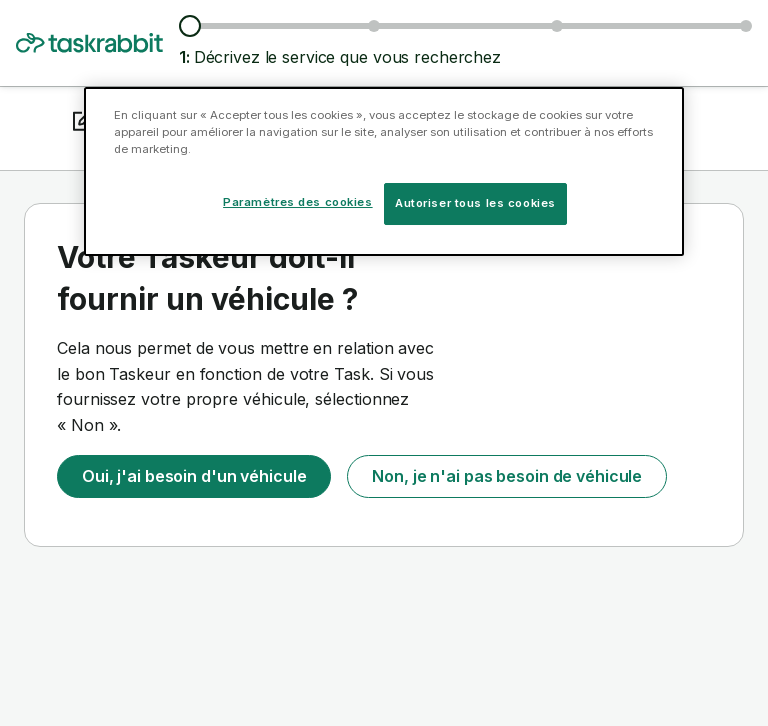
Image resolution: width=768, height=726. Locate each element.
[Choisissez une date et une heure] (557, 26)
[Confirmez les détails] (746, 26)
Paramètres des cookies (298, 202)
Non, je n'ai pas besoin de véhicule (507, 476)
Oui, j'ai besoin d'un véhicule (194, 476)
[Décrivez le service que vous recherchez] (190, 26)
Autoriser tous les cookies (475, 203)
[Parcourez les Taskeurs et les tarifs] (374, 26)
